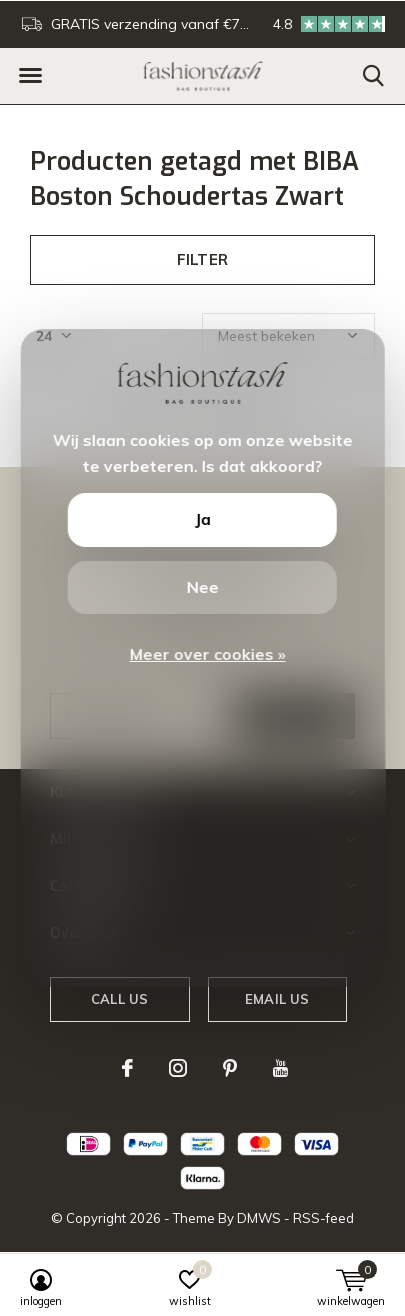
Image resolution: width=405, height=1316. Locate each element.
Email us (277, 999)
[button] (30, 76)
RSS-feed (323, 1218)
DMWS (259, 1218)
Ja (202, 519)
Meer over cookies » (208, 654)
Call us (119, 999)
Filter (202, 259)
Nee (202, 587)
